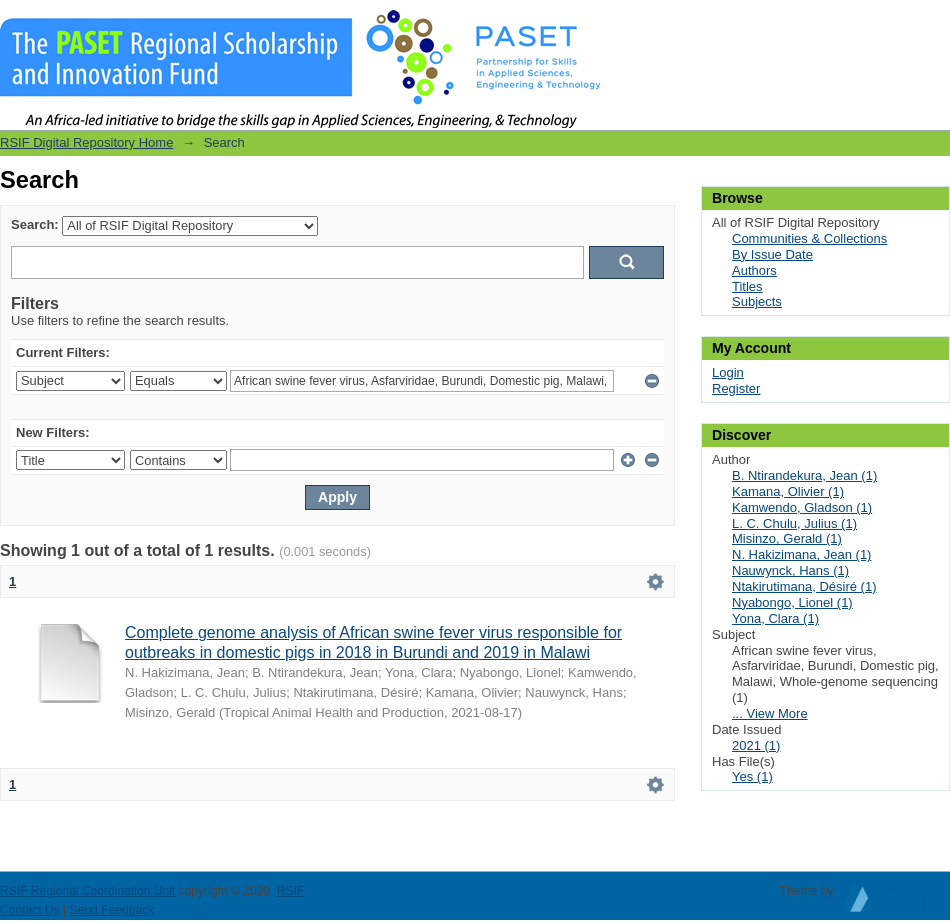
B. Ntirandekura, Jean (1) (804, 475)
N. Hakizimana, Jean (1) (801, 554)
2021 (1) (756, 745)
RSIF (291, 891)
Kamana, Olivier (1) (788, 491)
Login (934, 24)
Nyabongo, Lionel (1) (792, 602)
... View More (770, 713)
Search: (35, 224)
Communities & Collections (809, 238)
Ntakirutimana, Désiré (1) (804, 586)
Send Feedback (112, 910)
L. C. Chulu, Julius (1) (794, 523)
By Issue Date (772, 254)
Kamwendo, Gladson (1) (802, 507)
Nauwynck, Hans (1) (790, 570)
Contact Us (30, 910)
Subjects (757, 301)
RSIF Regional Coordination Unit (87, 891)
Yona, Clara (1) (775, 618)
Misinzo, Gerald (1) (787, 538)
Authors (754, 270)
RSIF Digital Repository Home (86, 142)
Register (736, 388)
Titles (747, 286)
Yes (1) (752, 776)
